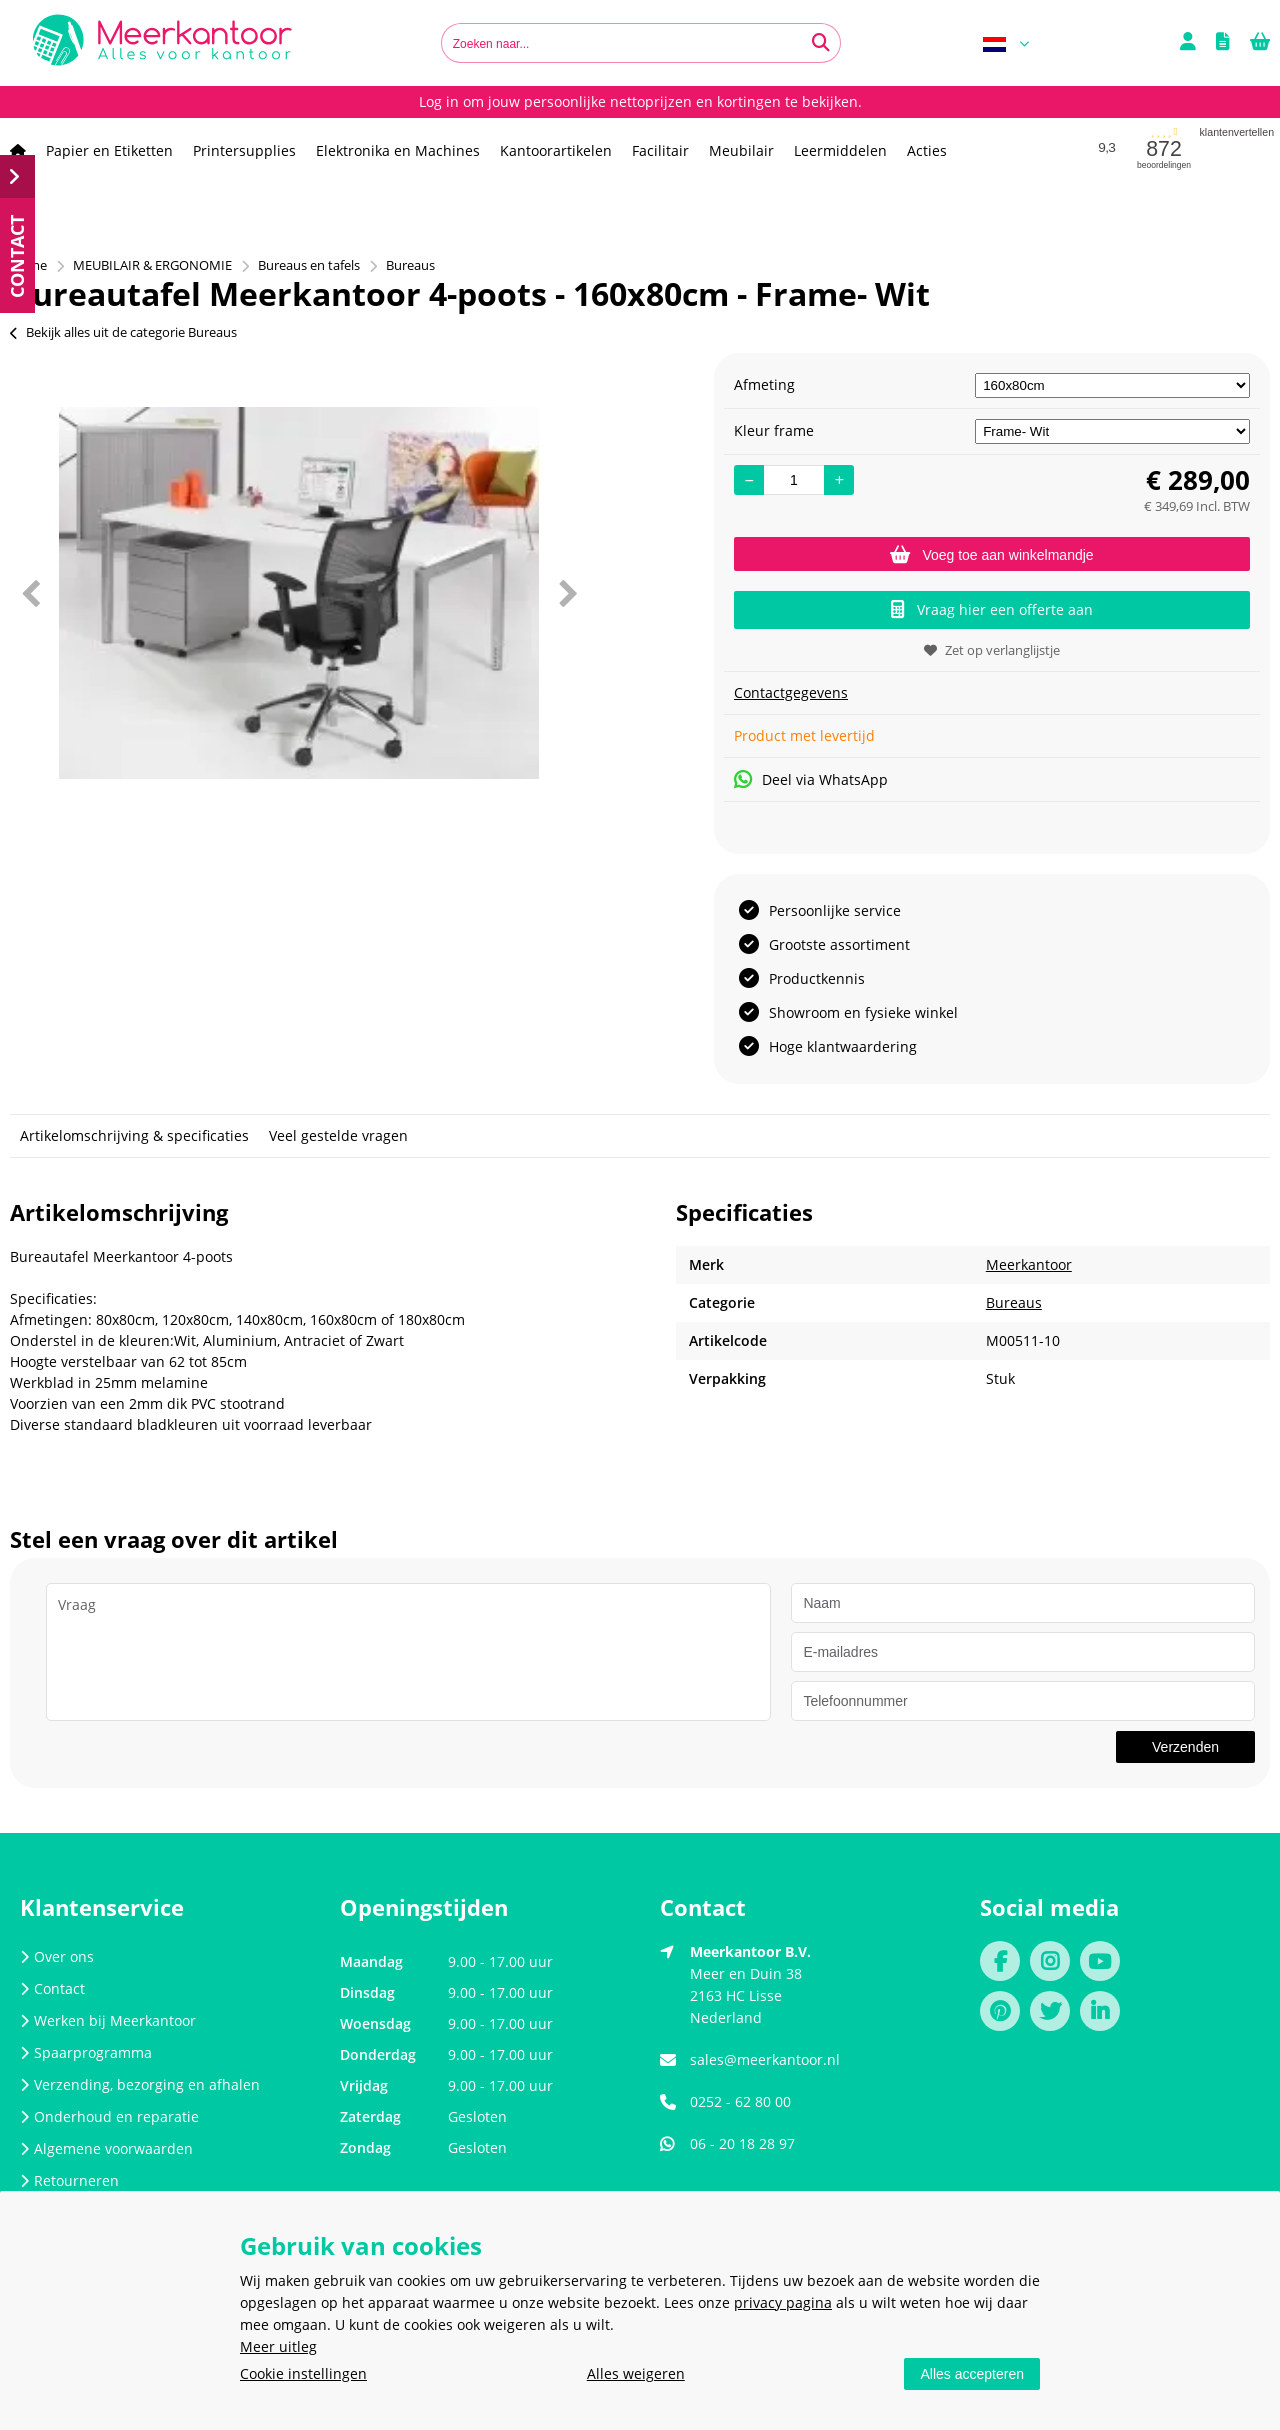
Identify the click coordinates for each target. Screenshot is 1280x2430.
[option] (299, 593)
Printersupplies (244, 150)
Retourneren (69, 2180)
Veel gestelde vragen (338, 1135)
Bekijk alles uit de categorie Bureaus (123, 332)
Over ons (57, 1956)
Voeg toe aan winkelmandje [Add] (991, 555)
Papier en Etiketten (109, 150)
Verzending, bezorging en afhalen (140, 2084)
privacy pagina (783, 2302)
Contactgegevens (791, 692)
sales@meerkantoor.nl (765, 2059)
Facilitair (660, 150)
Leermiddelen (840, 150)
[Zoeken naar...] (821, 43)
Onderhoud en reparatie (109, 2116)
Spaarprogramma (86, 2052)
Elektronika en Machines (398, 150)
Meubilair (741, 150)
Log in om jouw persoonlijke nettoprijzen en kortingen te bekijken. (640, 101)
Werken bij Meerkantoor (108, 2020)
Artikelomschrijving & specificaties (134, 1135)
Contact (52, 1988)
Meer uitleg (278, 2346)
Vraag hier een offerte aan (992, 609)
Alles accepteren (972, 2374)
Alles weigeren (636, 2373)
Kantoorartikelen (556, 150)
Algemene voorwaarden (106, 2148)
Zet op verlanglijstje (992, 650)
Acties (927, 150)
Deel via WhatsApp (811, 779)
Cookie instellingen (303, 2373)
